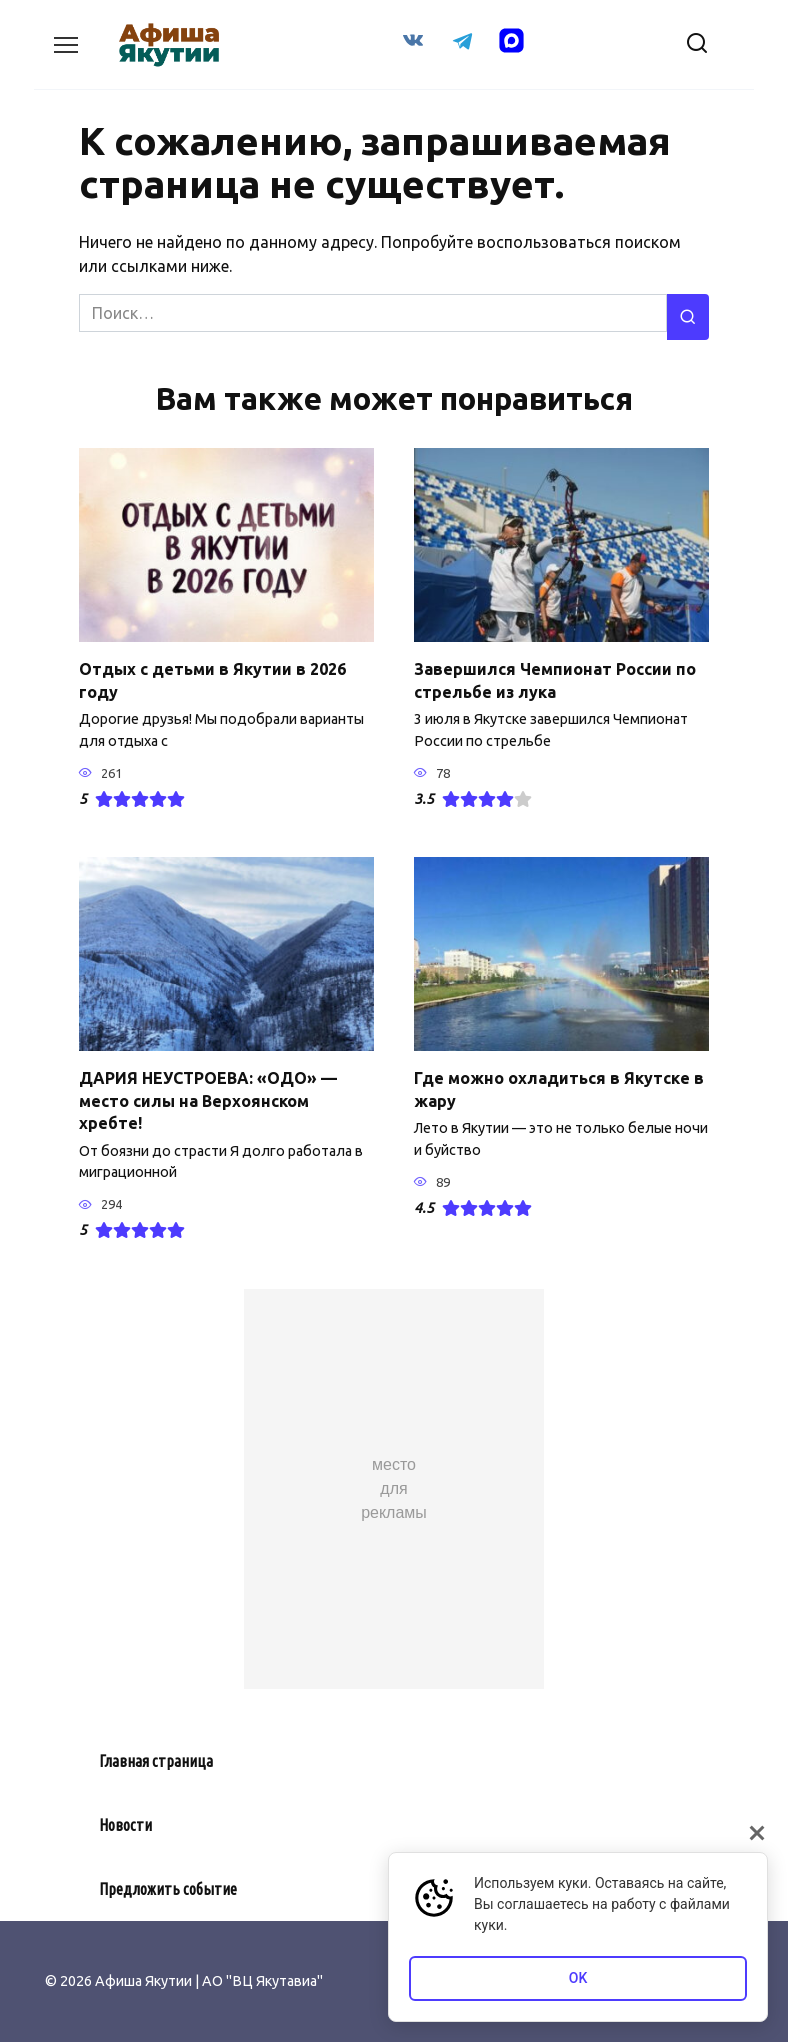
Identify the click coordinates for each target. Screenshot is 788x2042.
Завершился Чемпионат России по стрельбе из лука (555, 680)
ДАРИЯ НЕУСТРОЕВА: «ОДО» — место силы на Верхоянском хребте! (208, 1100)
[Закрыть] (757, 1833)
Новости (125, 1824)
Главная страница (156, 1760)
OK (578, 1978)
